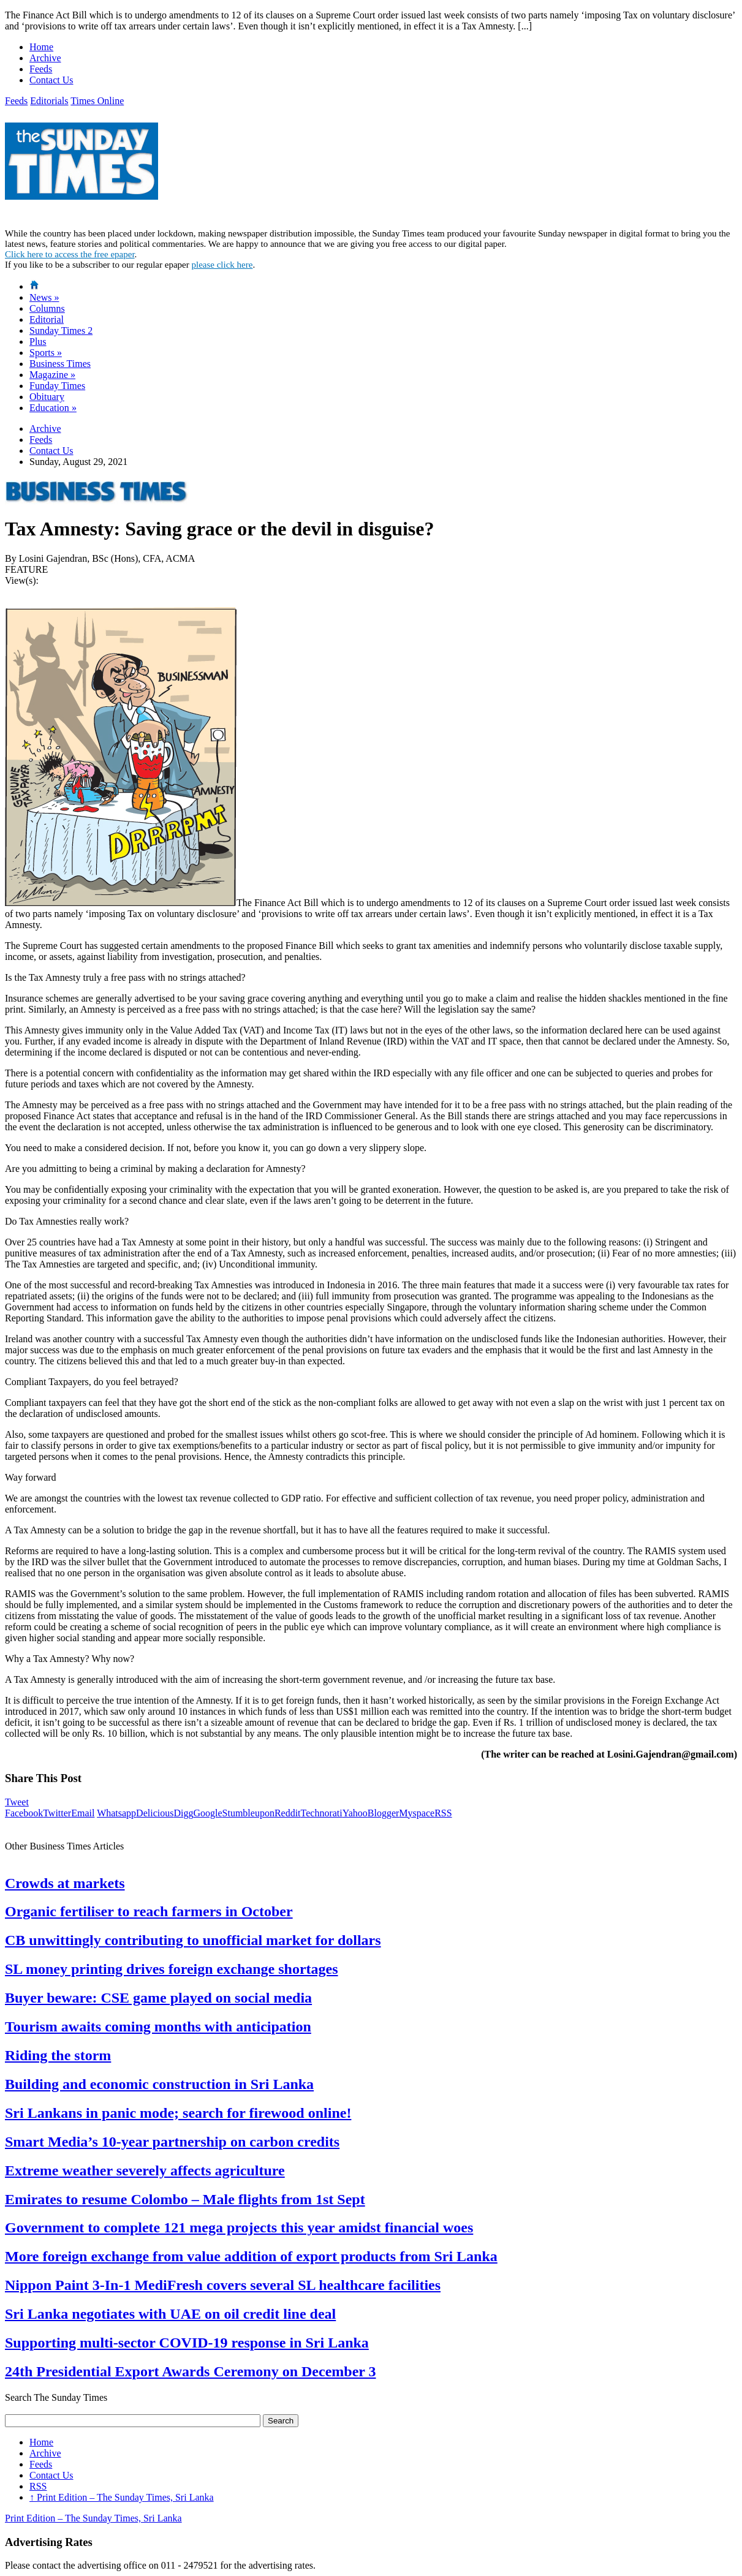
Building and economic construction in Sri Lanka (159, 2084)
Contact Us (51, 80)
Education (53, 407)
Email (82, 1813)
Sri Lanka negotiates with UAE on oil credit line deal (170, 2314)
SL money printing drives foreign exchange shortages (171, 1969)
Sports (45, 352)
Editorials (49, 101)
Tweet (17, 1802)
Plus (38, 341)
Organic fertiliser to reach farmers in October (149, 1911)
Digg (183, 1813)
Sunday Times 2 (61, 330)
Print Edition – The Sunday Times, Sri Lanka (121, 2497)
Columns (47, 308)
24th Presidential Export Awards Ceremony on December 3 (190, 2371)
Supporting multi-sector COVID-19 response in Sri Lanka (187, 2343)
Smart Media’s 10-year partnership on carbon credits (172, 2142)
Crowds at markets (65, 1883)
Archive (45, 58)
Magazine (52, 374)
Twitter (57, 1813)
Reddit (287, 1813)
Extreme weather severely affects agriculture (145, 2170)
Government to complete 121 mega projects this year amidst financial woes (239, 2227)
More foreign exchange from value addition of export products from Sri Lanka (251, 2256)
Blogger (383, 1813)
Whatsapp (116, 1813)
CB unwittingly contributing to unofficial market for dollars (193, 1940)
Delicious (154, 1813)
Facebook (24, 1813)
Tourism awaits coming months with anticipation (158, 2026)
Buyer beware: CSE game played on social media (158, 1998)
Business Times (60, 363)
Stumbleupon (248, 1813)
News (44, 297)
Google (207, 1813)
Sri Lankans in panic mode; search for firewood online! (178, 2113)
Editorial (46, 319)
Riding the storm (58, 2055)
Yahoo (355, 1813)
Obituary (46, 396)
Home (41, 47)
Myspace (416, 1813)
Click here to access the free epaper (70, 254)
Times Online (97, 101)
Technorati (322, 1813)
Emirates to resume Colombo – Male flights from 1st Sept (185, 2199)
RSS (443, 1813)
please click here (221, 265)
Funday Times (57, 385)
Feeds (40, 69)
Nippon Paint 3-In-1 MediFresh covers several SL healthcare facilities (223, 2285)
